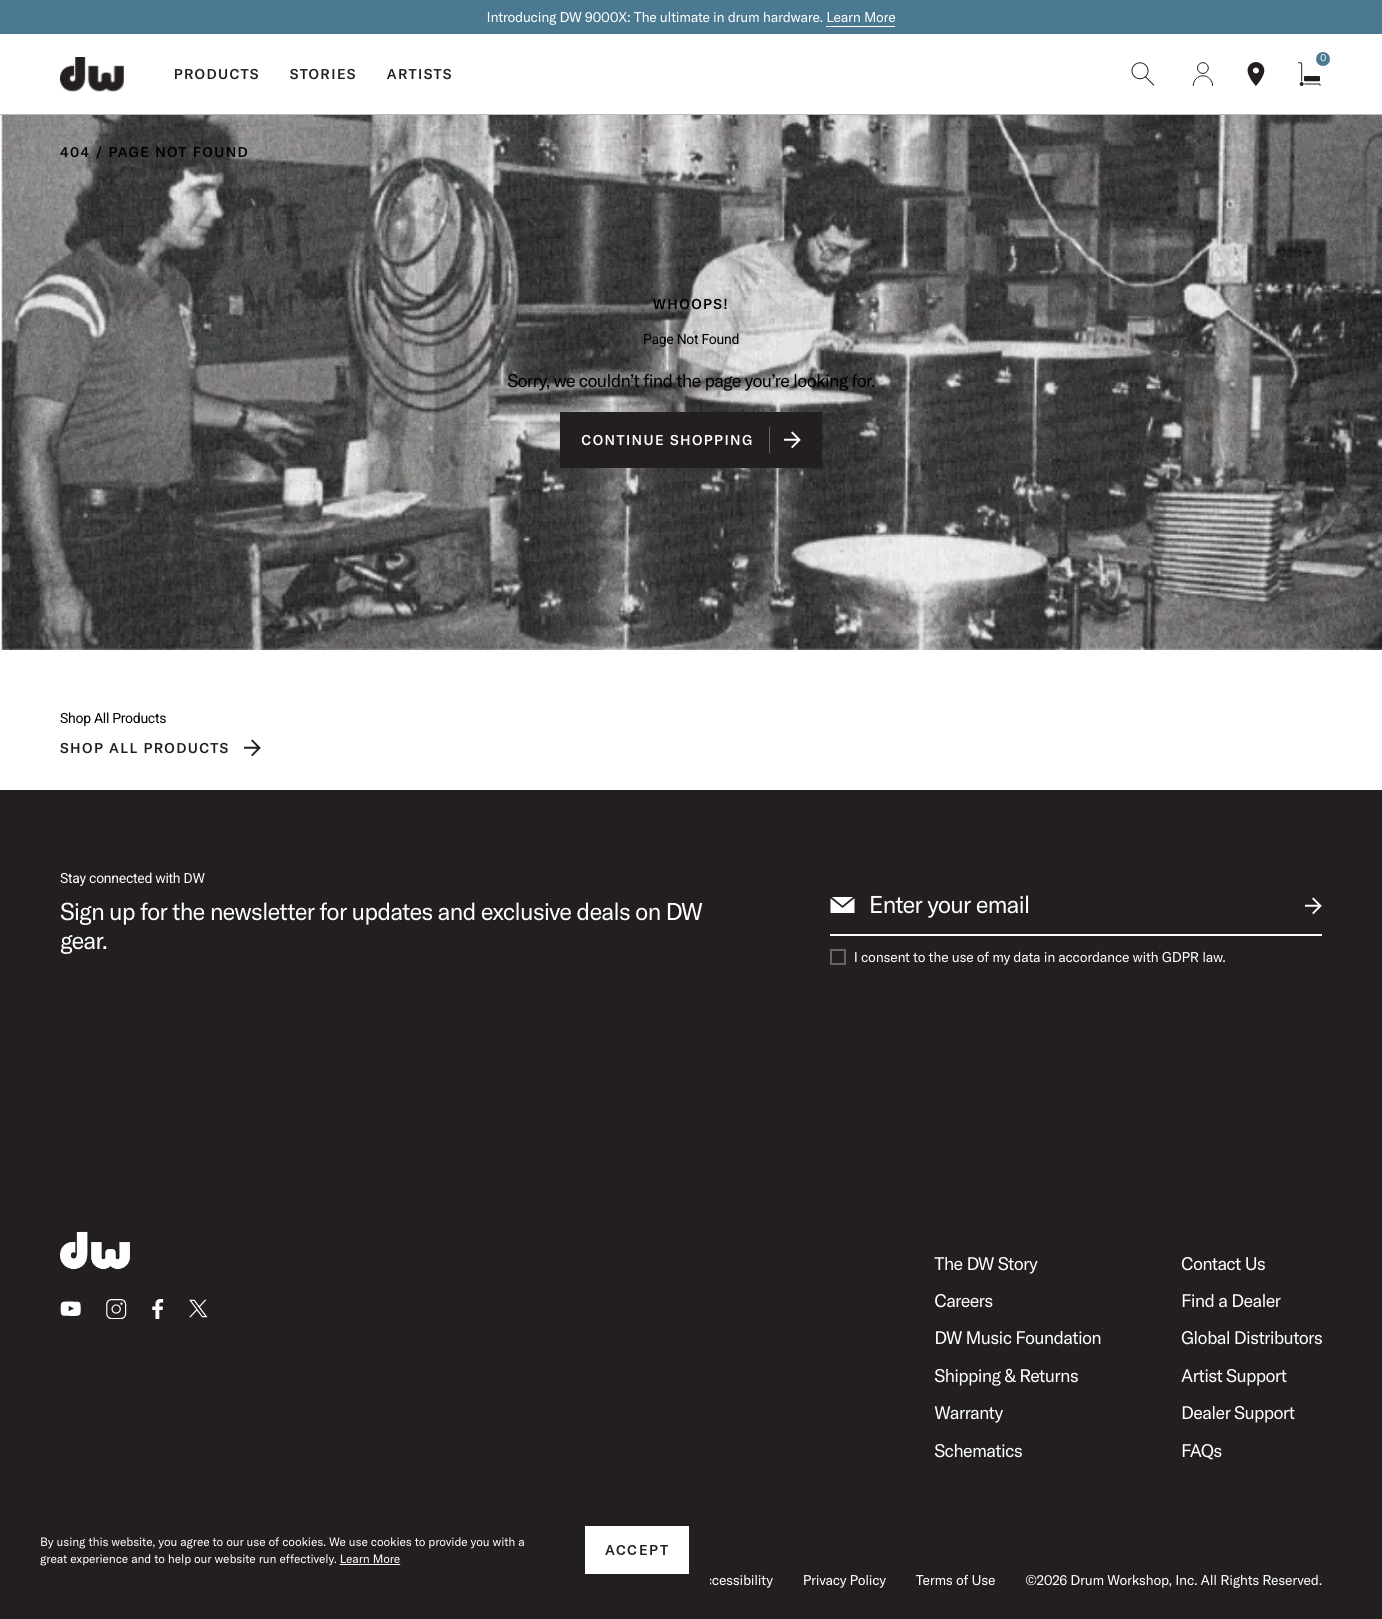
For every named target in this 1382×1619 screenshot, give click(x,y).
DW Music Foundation (1017, 1337)
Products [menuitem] (217, 74)
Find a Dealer (1230, 1300)
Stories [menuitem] (323, 74)
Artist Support (1233, 1375)
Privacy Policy (844, 1580)
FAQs (1201, 1450)
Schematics (978, 1450)
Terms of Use (955, 1580)
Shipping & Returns (1006, 1375)
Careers (963, 1300)
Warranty (968, 1412)
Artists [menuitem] (420, 74)
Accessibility (734, 1580)
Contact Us (1223, 1263)
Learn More (860, 17)
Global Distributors (1251, 1337)
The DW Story (985, 1263)
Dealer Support (1237, 1412)
